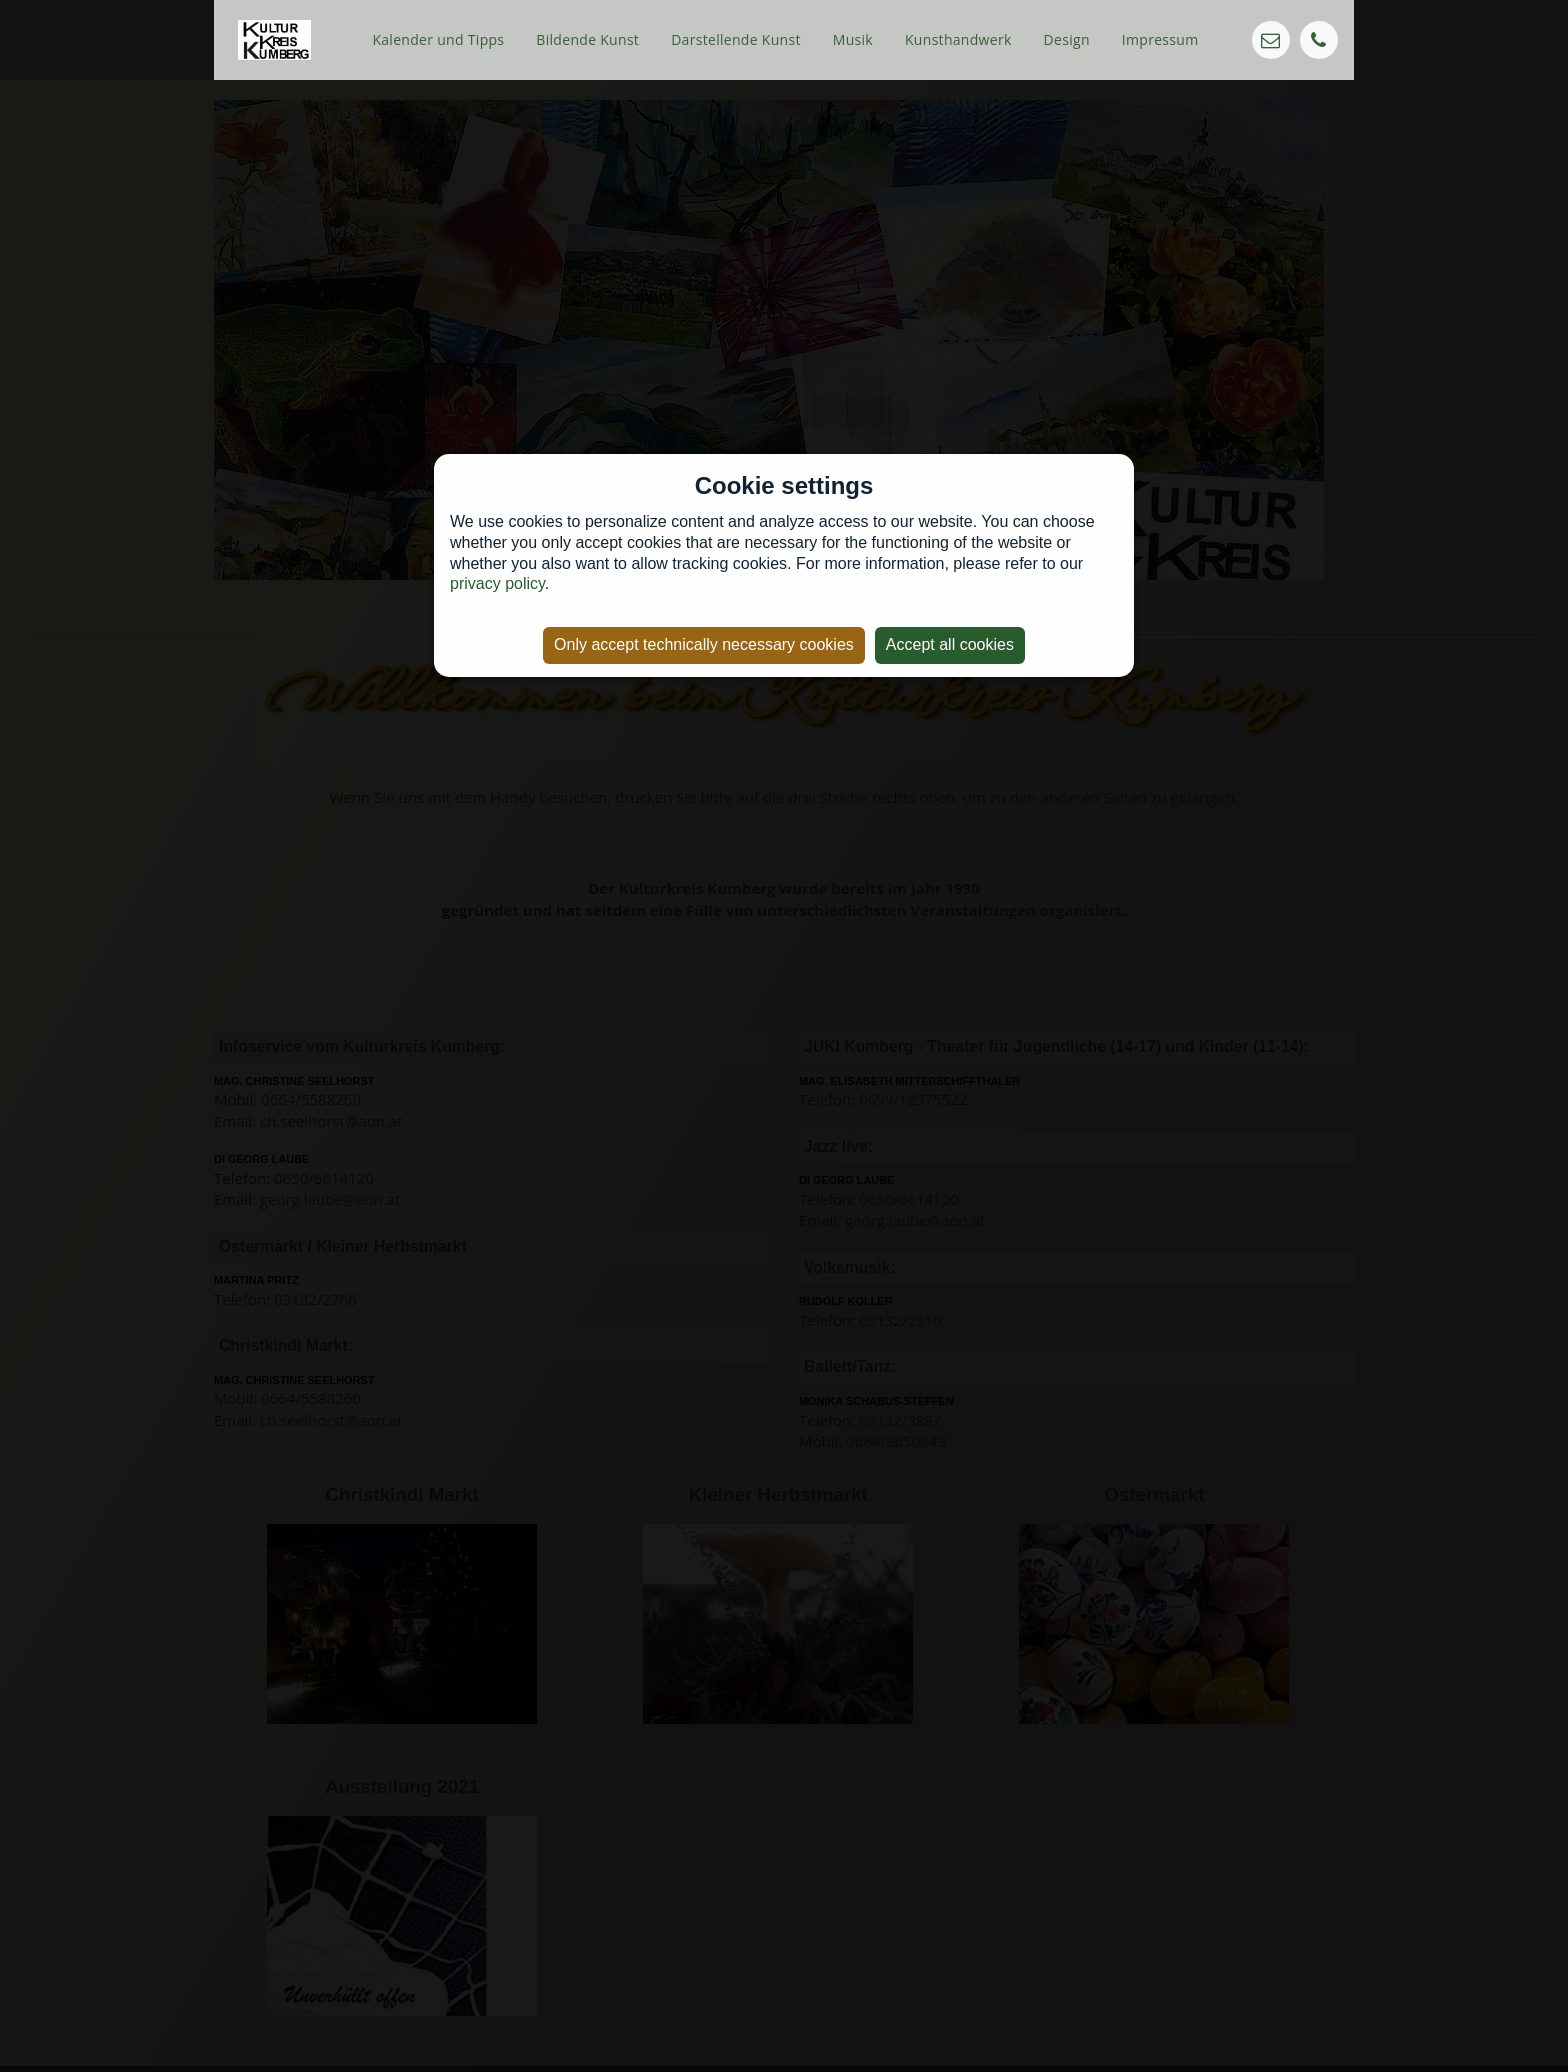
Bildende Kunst (587, 39)
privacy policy (497, 583)
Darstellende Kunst (736, 39)
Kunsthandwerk (958, 39)
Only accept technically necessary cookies (704, 644)
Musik (853, 39)
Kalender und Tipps (438, 39)
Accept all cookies (950, 644)
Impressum (1160, 39)
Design (1067, 39)
